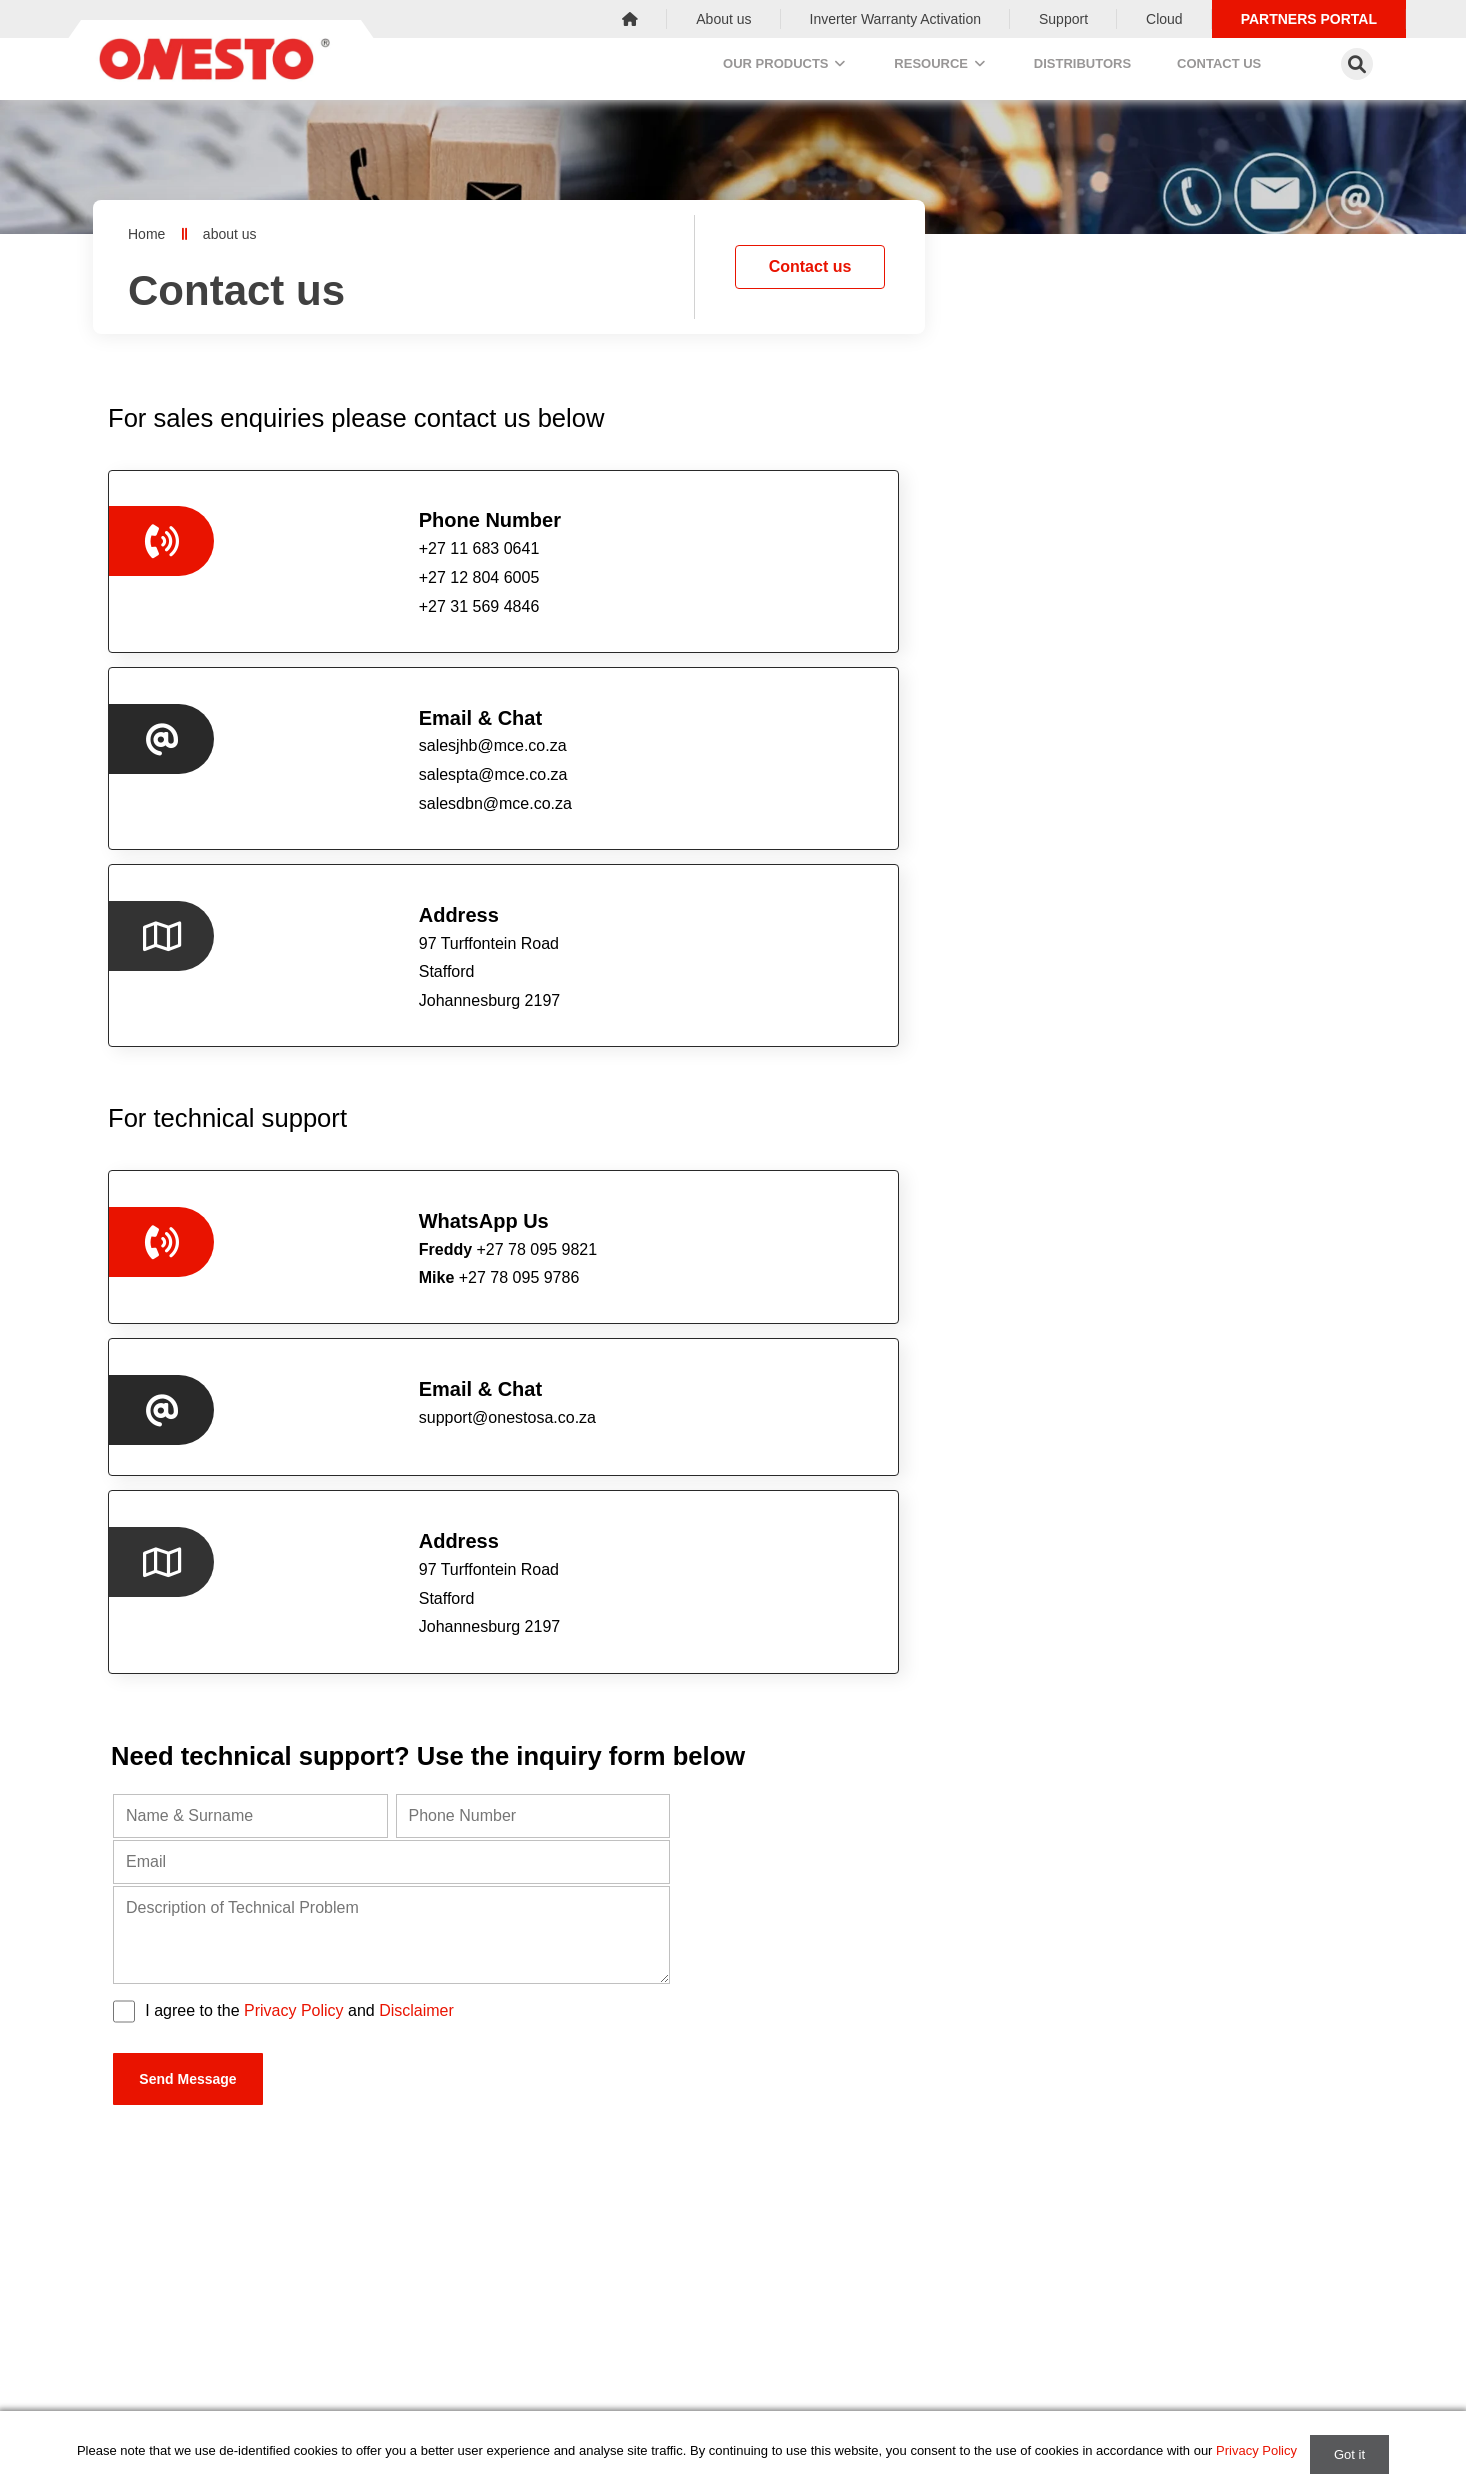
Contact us (1240, 68)
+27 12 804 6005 (680, 1950)
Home (146, 234)
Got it (1349, 2454)
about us (230, 234)
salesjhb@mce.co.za (762, 551)
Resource (934, 68)
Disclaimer (416, 1295)
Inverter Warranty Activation (895, 19)
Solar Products (593, 2360)
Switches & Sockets (608, 2328)
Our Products (764, 68)
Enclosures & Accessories (627, 2296)
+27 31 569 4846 (1115, 1950)
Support (1063, 19)
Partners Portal (1309, 19)
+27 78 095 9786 (337, 885)
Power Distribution (604, 2264)
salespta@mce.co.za (762, 579)
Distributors (1089, 68)
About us (723, 19)
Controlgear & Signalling (622, 2392)
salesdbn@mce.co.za (764, 608)
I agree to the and (299, 1295)
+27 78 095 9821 (346, 857)
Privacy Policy (294, 1295)
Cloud (1164, 19)
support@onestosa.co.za (776, 857)
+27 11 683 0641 (245, 1950)
